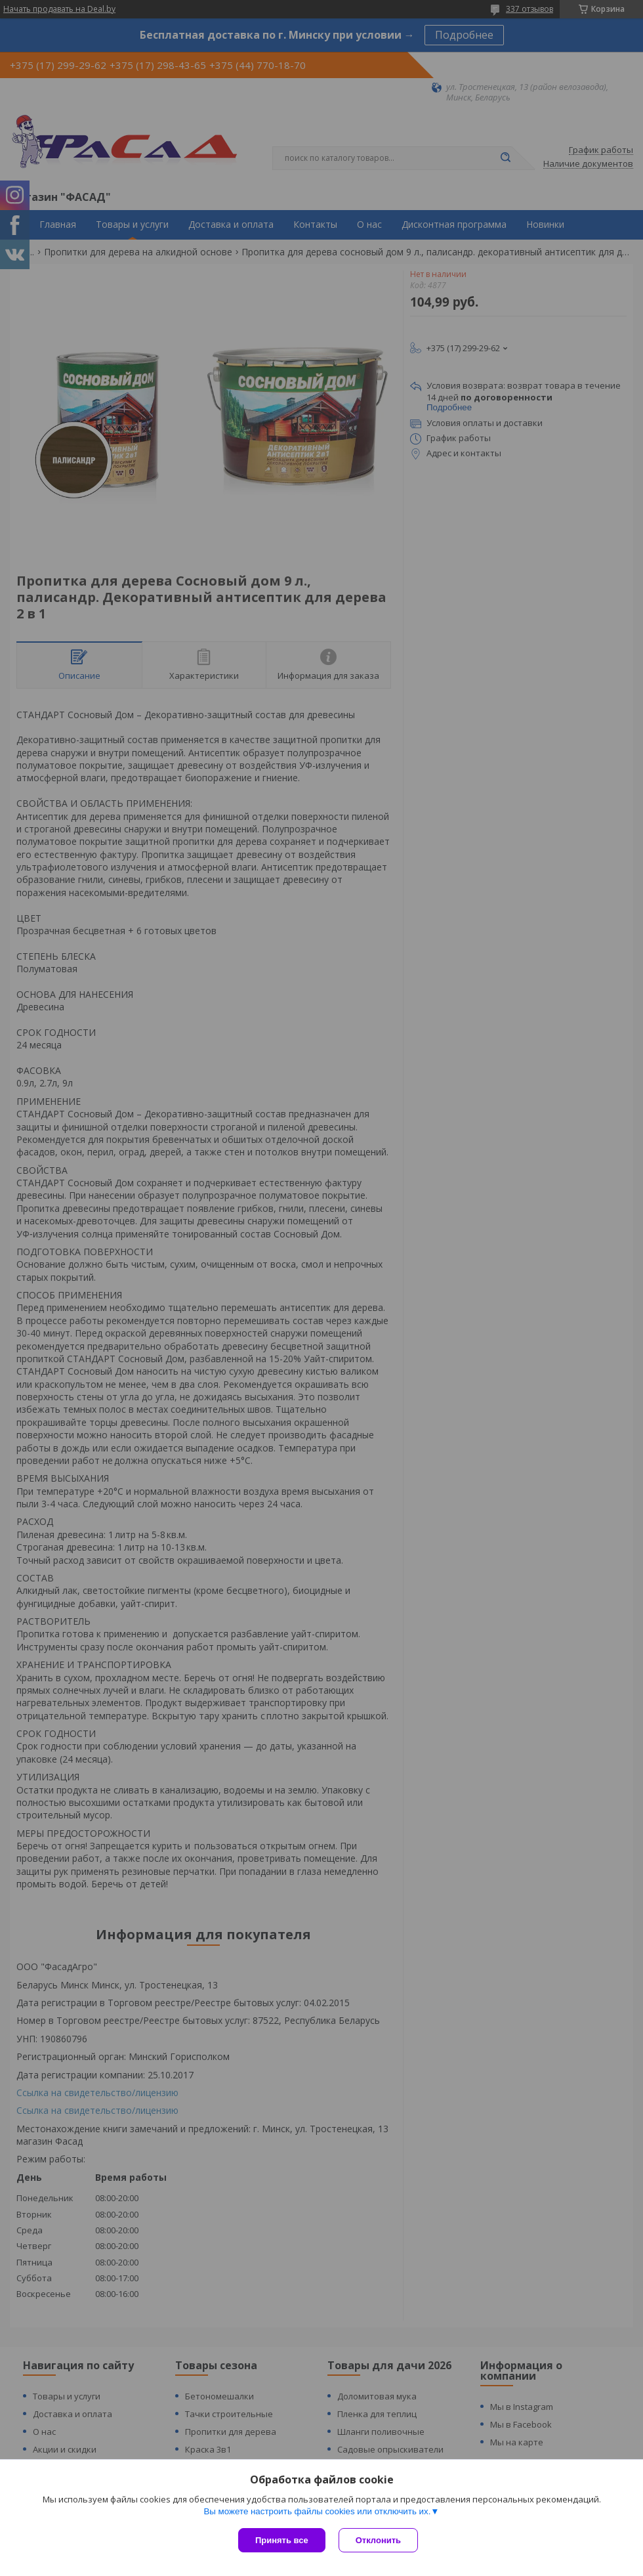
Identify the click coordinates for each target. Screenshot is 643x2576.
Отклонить (378, 2540)
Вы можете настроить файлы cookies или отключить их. (316, 2511)
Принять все (281, 2540)
